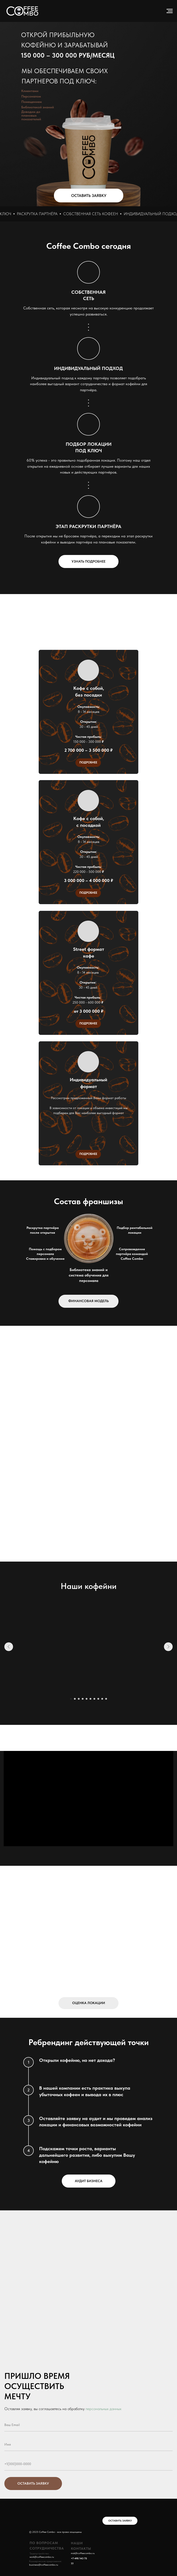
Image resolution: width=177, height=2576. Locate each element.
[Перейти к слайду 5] (86, 1699)
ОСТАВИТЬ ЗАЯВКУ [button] (88, 196)
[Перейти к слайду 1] (71, 1699)
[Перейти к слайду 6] (90, 1699)
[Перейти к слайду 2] (75, 1699)
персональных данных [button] (103, 2408)
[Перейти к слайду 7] (94, 1699)
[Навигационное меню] (170, 11)
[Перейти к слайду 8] (98, 1699)
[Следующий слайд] (168, 1646)
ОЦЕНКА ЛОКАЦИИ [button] (88, 2003)
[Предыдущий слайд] (8, 1646)
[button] (88, 2181)
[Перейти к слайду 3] (79, 1699)
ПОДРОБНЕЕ (88, 762)
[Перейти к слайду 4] (82, 1699)
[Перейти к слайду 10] (106, 1699)
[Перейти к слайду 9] (102, 1699)
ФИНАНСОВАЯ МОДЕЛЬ (88, 1301)
